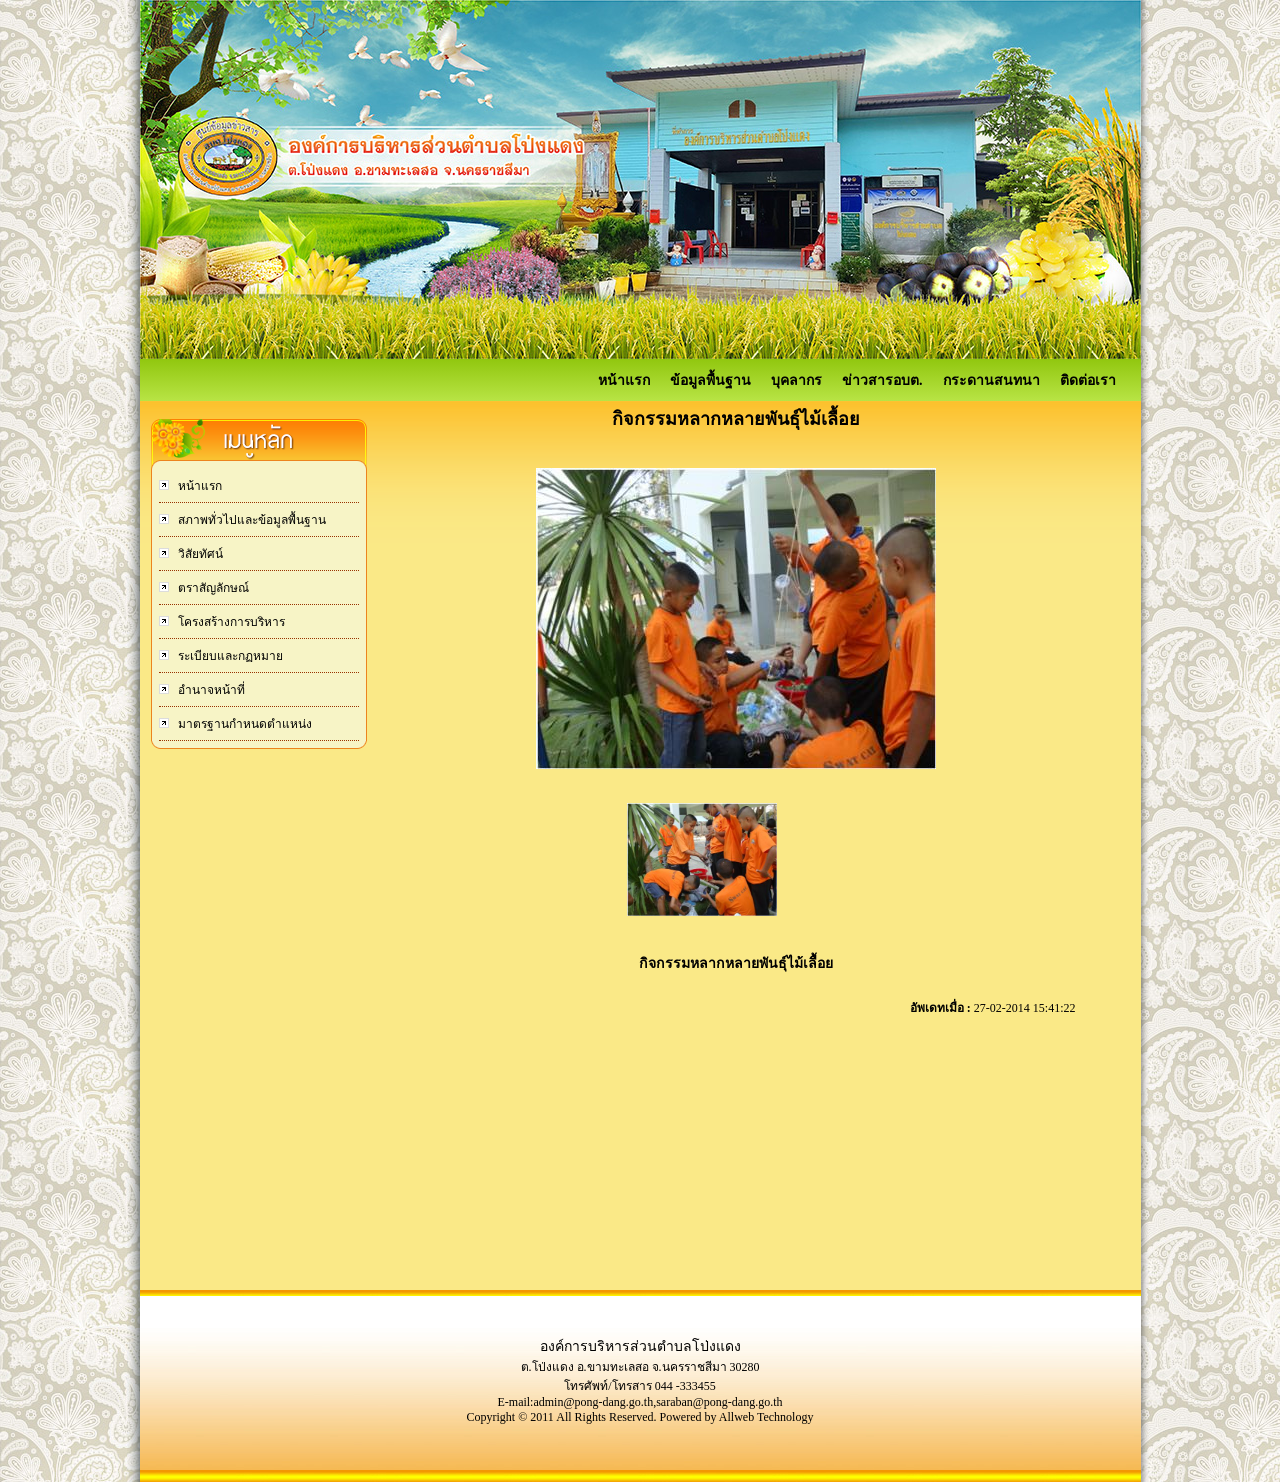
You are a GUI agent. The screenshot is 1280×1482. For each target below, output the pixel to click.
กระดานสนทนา (991, 380)
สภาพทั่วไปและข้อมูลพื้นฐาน (250, 520)
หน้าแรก (624, 380)
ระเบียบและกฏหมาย (229, 656)
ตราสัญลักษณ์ (212, 588)
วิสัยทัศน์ (199, 554)
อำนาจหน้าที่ (210, 690)
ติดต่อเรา (1088, 380)
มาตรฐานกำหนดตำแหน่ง (243, 724)
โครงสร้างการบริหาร (230, 622)
